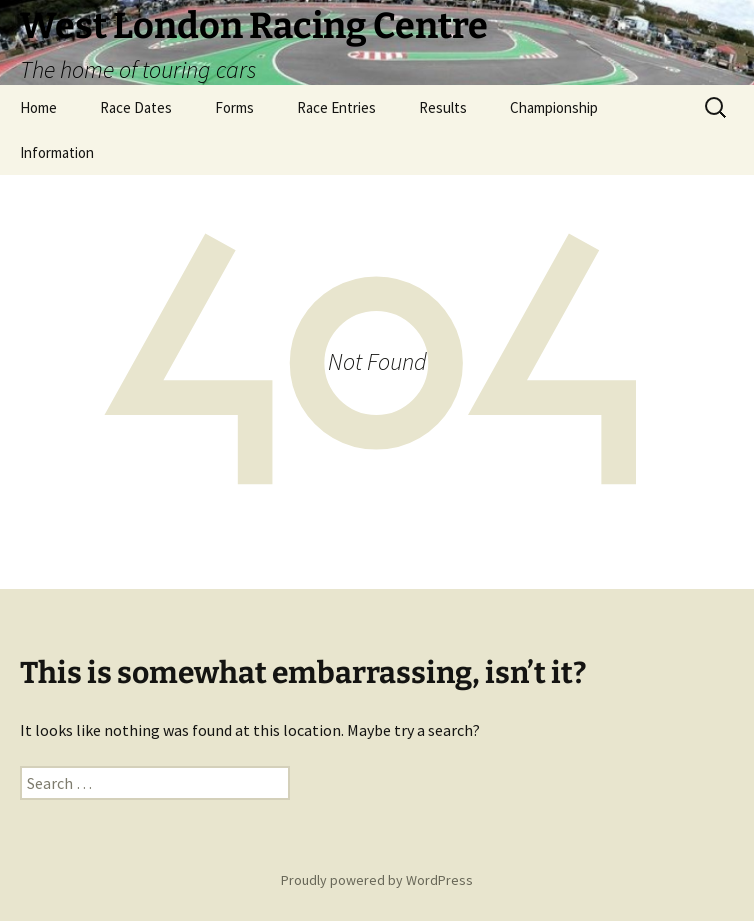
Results (443, 107)
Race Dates (136, 107)
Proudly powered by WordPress (377, 880)
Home (38, 107)
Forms (234, 107)
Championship (554, 107)
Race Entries (336, 107)
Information (57, 152)
